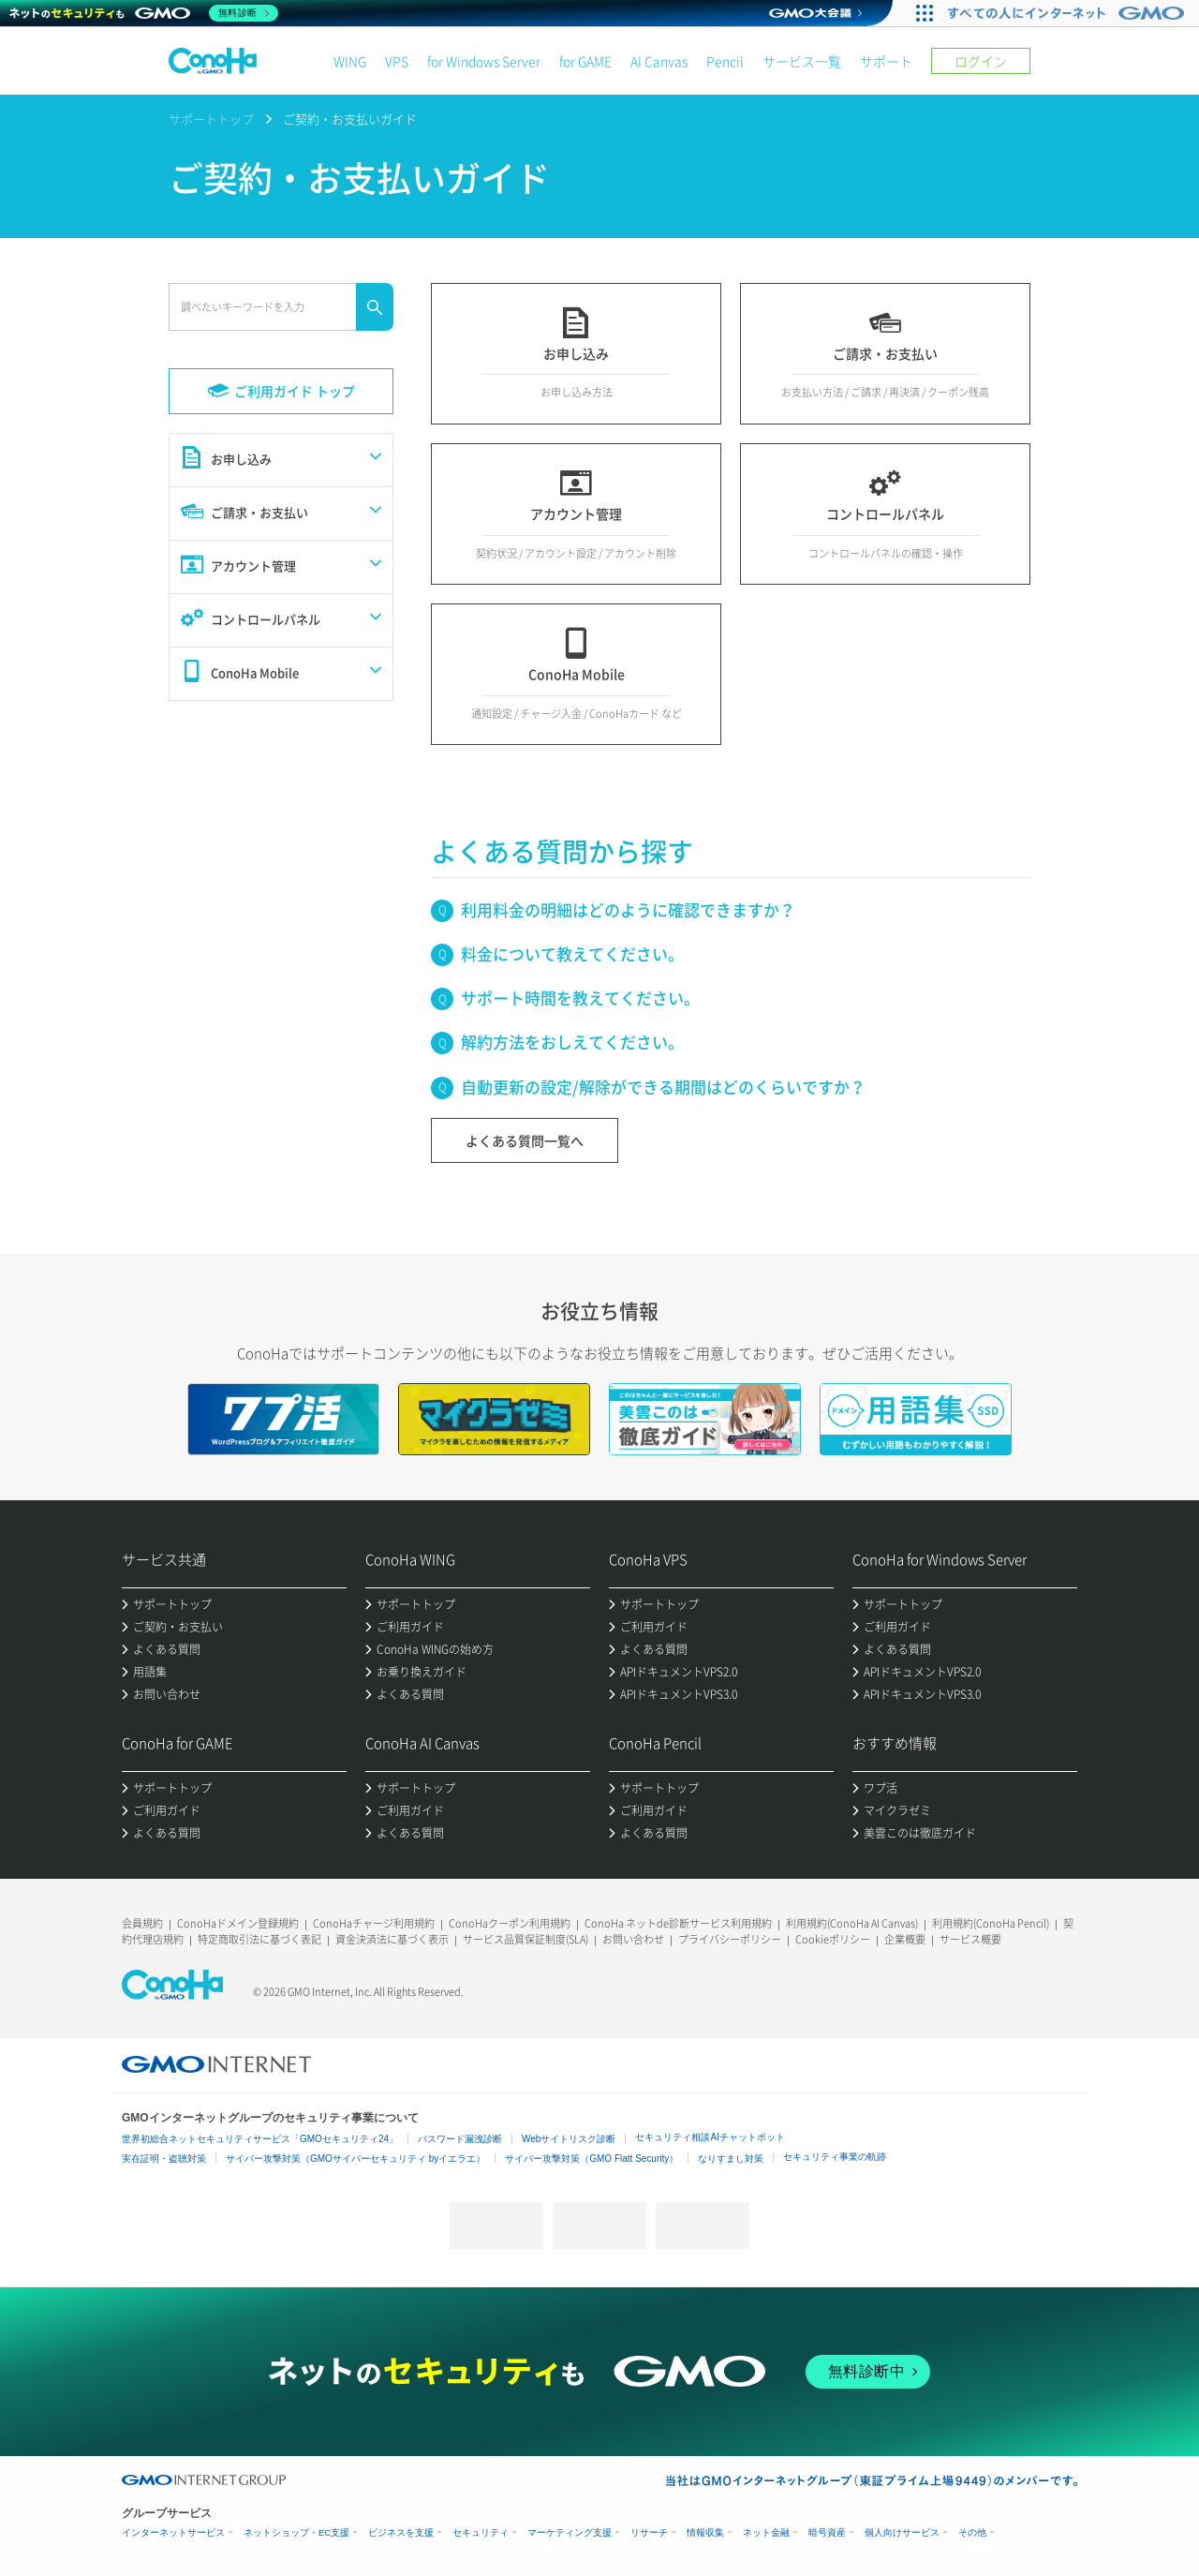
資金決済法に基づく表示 (392, 1939)
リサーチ (649, 2532)
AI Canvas (659, 61)
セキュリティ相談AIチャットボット (709, 2137)
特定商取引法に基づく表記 (259, 1939)
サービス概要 (970, 1939)
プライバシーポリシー (729, 1939)
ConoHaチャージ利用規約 (374, 1923)
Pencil (725, 61)
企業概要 (904, 1939)
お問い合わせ (633, 1939)
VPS (396, 61)
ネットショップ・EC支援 (296, 2532)
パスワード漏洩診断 (460, 2139)
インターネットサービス (173, 2532)
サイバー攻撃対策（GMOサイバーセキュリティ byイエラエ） (355, 2158)
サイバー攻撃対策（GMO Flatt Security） (591, 2158)
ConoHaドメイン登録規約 (238, 1923)
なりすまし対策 (730, 2158)
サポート (886, 61)
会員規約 (142, 1923)
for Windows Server (483, 61)
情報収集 (705, 2532)
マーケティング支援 (569, 2532)
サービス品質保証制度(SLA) (525, 1939)
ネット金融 (766, 2532)
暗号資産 (827, 2532)
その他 (972, 2532)
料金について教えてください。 (572, 953)
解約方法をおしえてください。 (572, 1041)
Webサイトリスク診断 (568, 2139)
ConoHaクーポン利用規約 (509, 1923)
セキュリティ (480, 2532)
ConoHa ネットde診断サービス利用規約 (678, 1923)
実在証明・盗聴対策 (164, 2158)
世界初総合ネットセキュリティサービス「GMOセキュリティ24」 (260, 2139)
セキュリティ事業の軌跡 (834, 2157)
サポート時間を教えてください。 (580, 997)
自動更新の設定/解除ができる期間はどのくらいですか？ (663, 1086)
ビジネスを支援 (401, 2532)
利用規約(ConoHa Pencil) (990, 1923)
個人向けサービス (902, 2532)
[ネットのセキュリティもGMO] (144, 13)
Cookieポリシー (832, 1939)
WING (349, 61)
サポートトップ (211, 118)
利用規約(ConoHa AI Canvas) (852, 1923)
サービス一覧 (801, 61)
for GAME (585, 61)
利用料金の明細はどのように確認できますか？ (628, 909)
